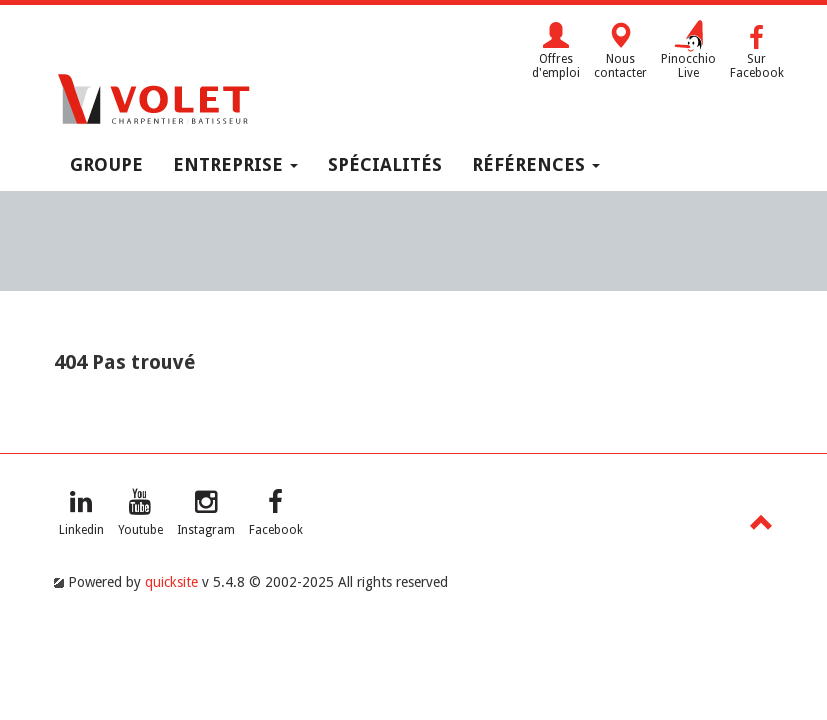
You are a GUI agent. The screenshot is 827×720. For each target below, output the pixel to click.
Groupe (106, 164)
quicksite (171, 582)
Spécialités (385, 164)
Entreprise (235, 164)
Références (536, 164)
